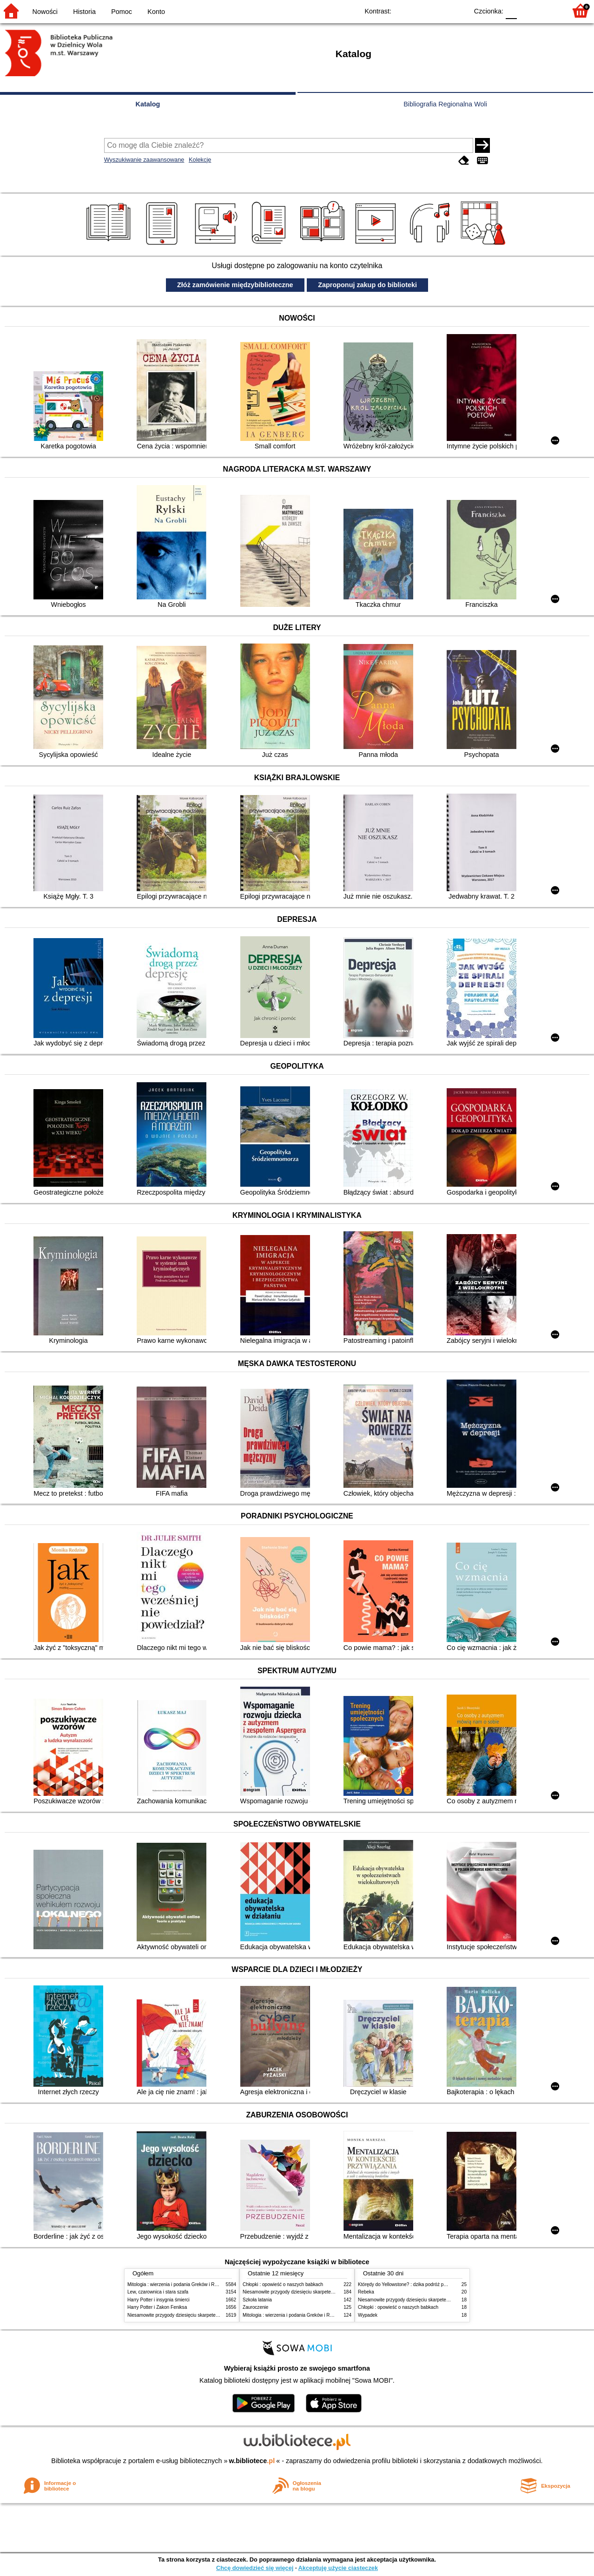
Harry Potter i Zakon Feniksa (157, 2307)
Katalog (148, 104)
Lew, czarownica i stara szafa (157, 2291)
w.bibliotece (252, 2460)
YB (439, 10)
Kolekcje (200, 159)
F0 (511, 10)
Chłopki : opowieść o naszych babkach (283, 2284)
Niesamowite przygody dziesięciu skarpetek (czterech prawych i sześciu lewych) (210, 2315)
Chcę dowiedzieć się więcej (254, 2567)
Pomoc (121, 11)
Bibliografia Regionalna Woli (445, 104)
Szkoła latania (257, 2299)
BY (458, 10)
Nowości (45, 11)
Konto (156, 11)
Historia (84, 11)
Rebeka (366, 2291)
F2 (548, 10)
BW (421, 10)
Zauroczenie (255, 2307)
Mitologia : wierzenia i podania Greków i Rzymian (178, 2284)
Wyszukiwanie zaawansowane (144, 159)
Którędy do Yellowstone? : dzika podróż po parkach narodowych (424, 2284)
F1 (527, 10)
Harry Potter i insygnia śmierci (158, 2299)
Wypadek (367, 2315)
